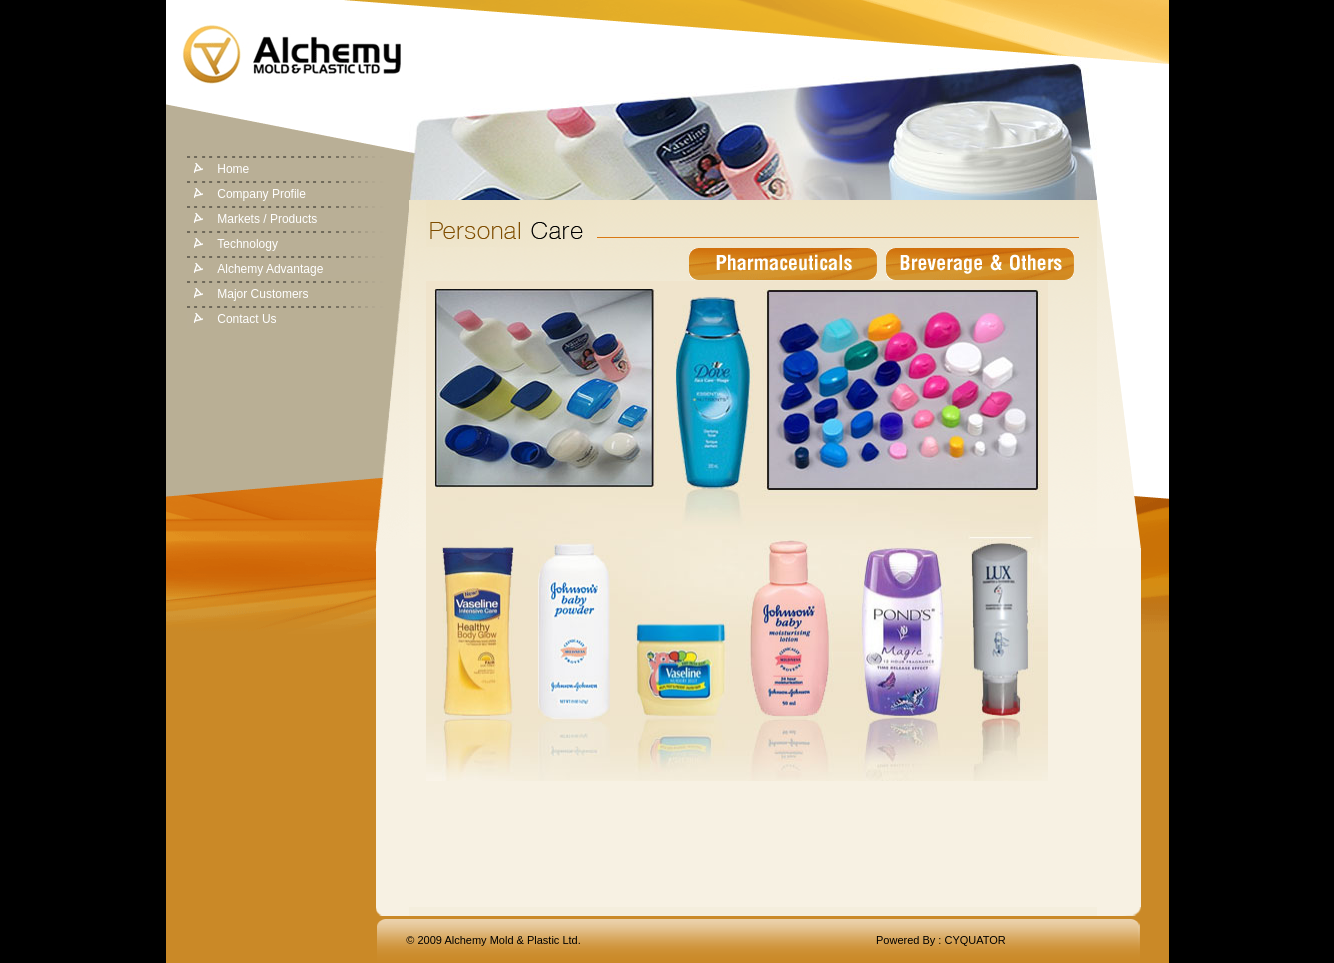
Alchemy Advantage (270, 269)
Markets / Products (267, 219)
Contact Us (246, 319)
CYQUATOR (974, 940)
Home (233, 169)
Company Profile (261, 194)
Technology (247, 244)
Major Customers (262, 294)
